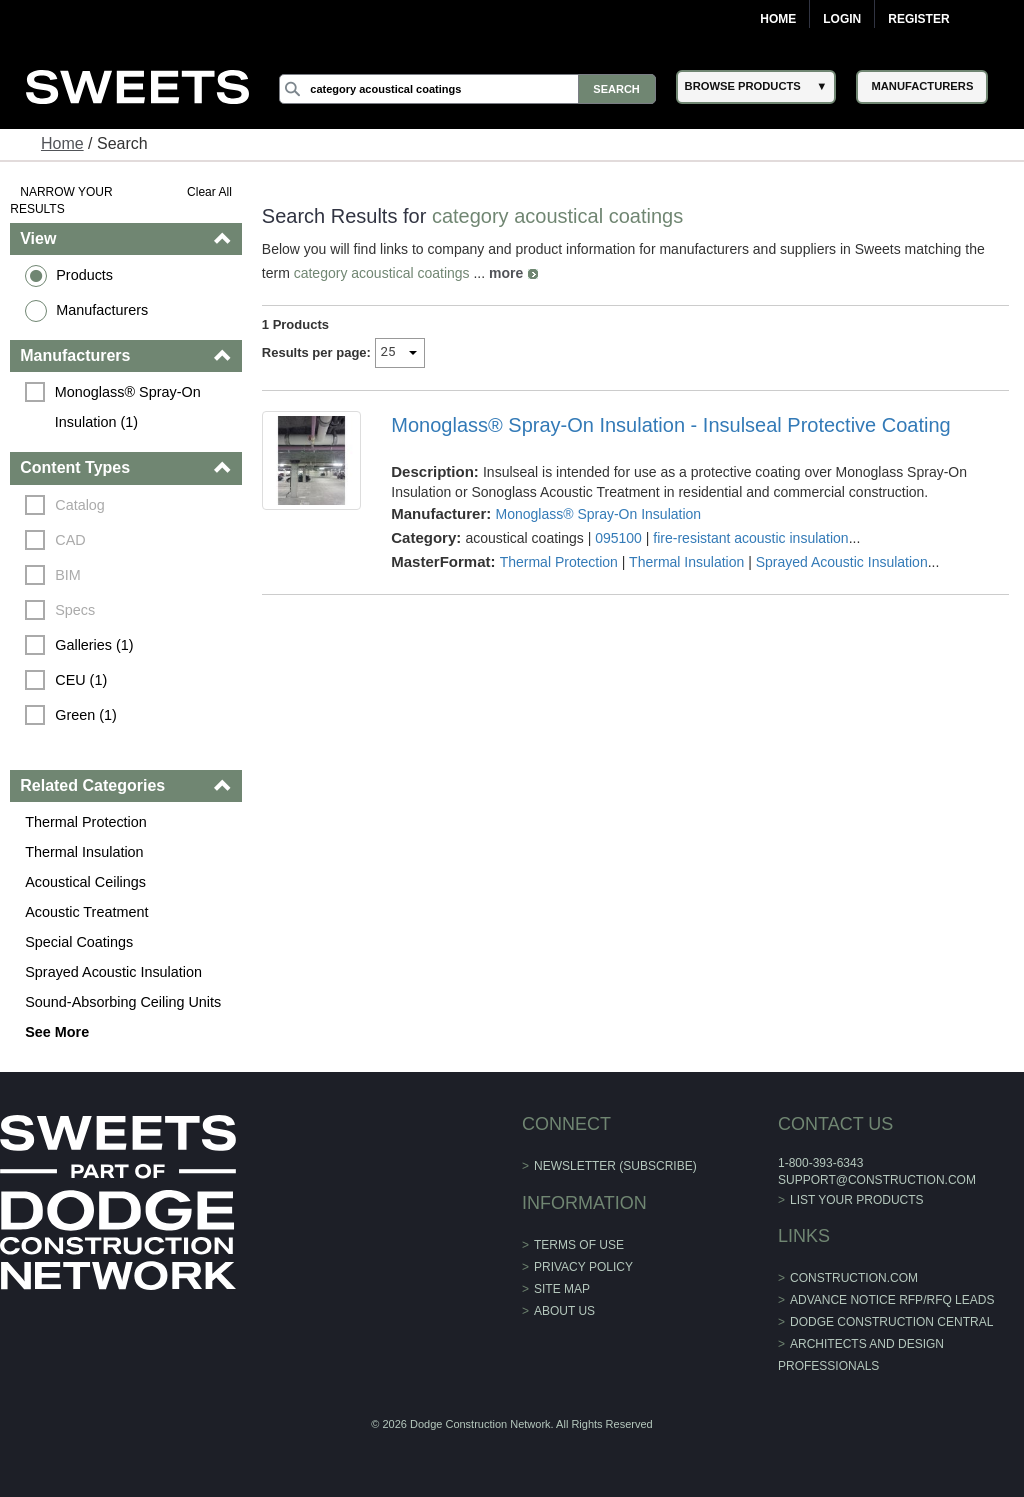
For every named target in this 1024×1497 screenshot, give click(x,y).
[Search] (467, 89)
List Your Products (857, 1200)
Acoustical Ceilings (85, 882)
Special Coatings (79, 942)
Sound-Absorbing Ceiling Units (123, 1002)
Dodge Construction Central (891, 1322)
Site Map (562, 1289)
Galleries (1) (94, 645)
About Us (564, 1311)
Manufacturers (102, 310)
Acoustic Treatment (86, 912)
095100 (618, 538)
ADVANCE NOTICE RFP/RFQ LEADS (892, 1300)
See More (57, 1032)
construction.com (854, 1278)
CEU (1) (81, 680)
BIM (68, 575)
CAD (70, 540)
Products (84, 275)
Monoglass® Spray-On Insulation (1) (130, 407)
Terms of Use (579, 1245)
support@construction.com (877, 1180)
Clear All (209, 192)
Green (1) (86, 715)
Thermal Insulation (84, 852)
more (506, 273)
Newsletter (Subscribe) (615, 1166)
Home (778, 19)
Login (842, 19)
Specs (75, 610)
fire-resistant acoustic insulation (750, 538)
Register (918, 19)
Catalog (80, 505)
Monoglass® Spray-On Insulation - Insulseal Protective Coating (670, 425)
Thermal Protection (86, 822)
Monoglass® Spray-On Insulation (598, 514)
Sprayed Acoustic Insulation (113, 972)
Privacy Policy (583, 1267)
